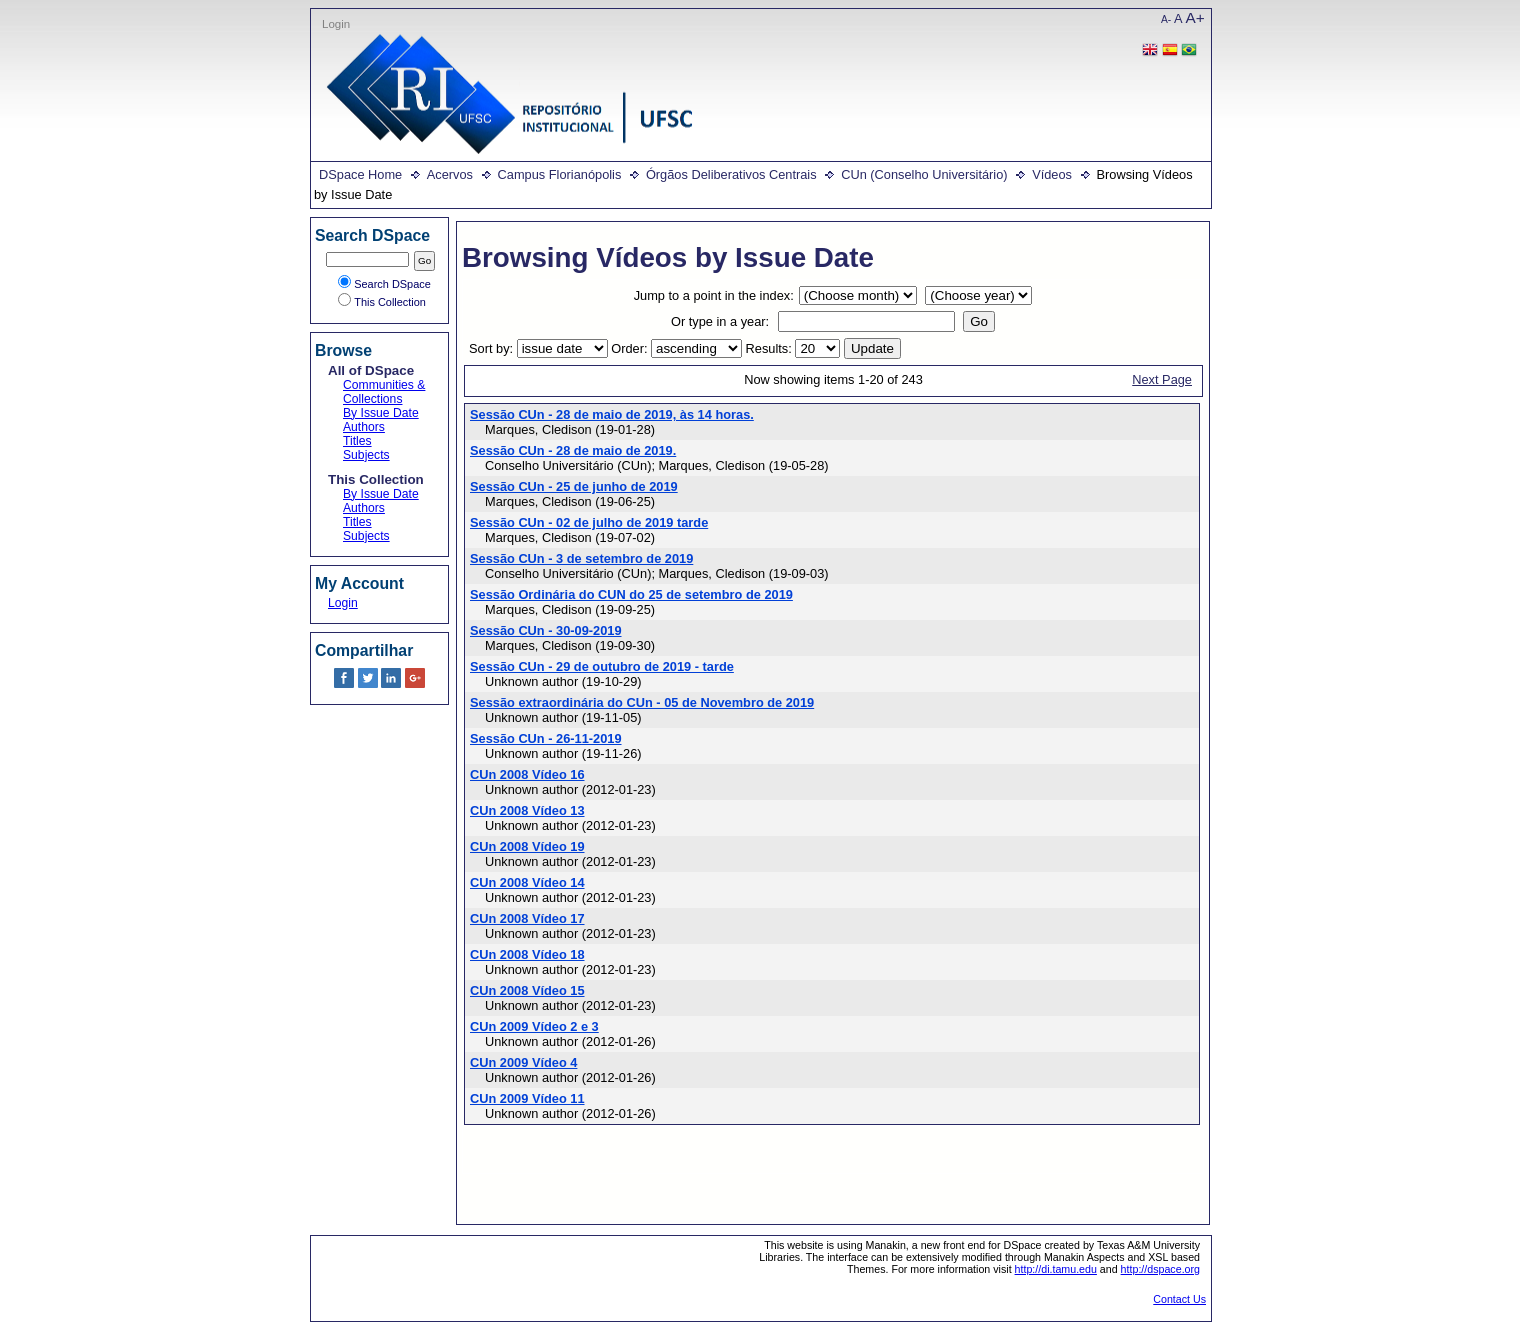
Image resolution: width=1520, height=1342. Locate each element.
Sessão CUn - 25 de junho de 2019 (574, 486)
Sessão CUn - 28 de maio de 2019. (573, 450)
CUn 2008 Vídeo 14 (527, 882)
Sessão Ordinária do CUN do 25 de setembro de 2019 (631, 594)
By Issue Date (381, 413)
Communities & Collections (384, 392)
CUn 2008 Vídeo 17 (527, 918)
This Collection (382, 302)
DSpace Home (360, 174)
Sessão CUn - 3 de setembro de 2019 (581, 558)
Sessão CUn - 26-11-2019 (546, 738)
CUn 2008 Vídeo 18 (527, 954)
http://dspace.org (1160, 1269)
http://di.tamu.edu (1056, 1269)
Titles (357, 441)
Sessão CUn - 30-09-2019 (546, 630)
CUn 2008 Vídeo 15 (527, 990)
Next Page (1162, 379)
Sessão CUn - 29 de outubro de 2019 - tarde (602, 666)
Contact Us (1179, 1299)
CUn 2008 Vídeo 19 (527, 846)
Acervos (450, 174)
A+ (1195, 17)
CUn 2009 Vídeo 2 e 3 (534, 1026)
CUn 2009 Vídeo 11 (527, 1098)
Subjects (366, 455)
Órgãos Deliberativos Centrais (731, 174)
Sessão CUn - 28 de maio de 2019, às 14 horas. (612, 414)
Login (336, 24)
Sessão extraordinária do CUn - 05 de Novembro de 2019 (642, 702)
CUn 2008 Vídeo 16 (527, 774)
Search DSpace (384, 284)
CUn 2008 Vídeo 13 (527, 810)
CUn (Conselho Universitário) (924, 174)
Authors (364, 427)
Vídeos (1052, 174)
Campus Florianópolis (560, 174)
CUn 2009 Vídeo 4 (523, 1062)
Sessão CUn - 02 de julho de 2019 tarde (589, 522)
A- (1166, 19)
